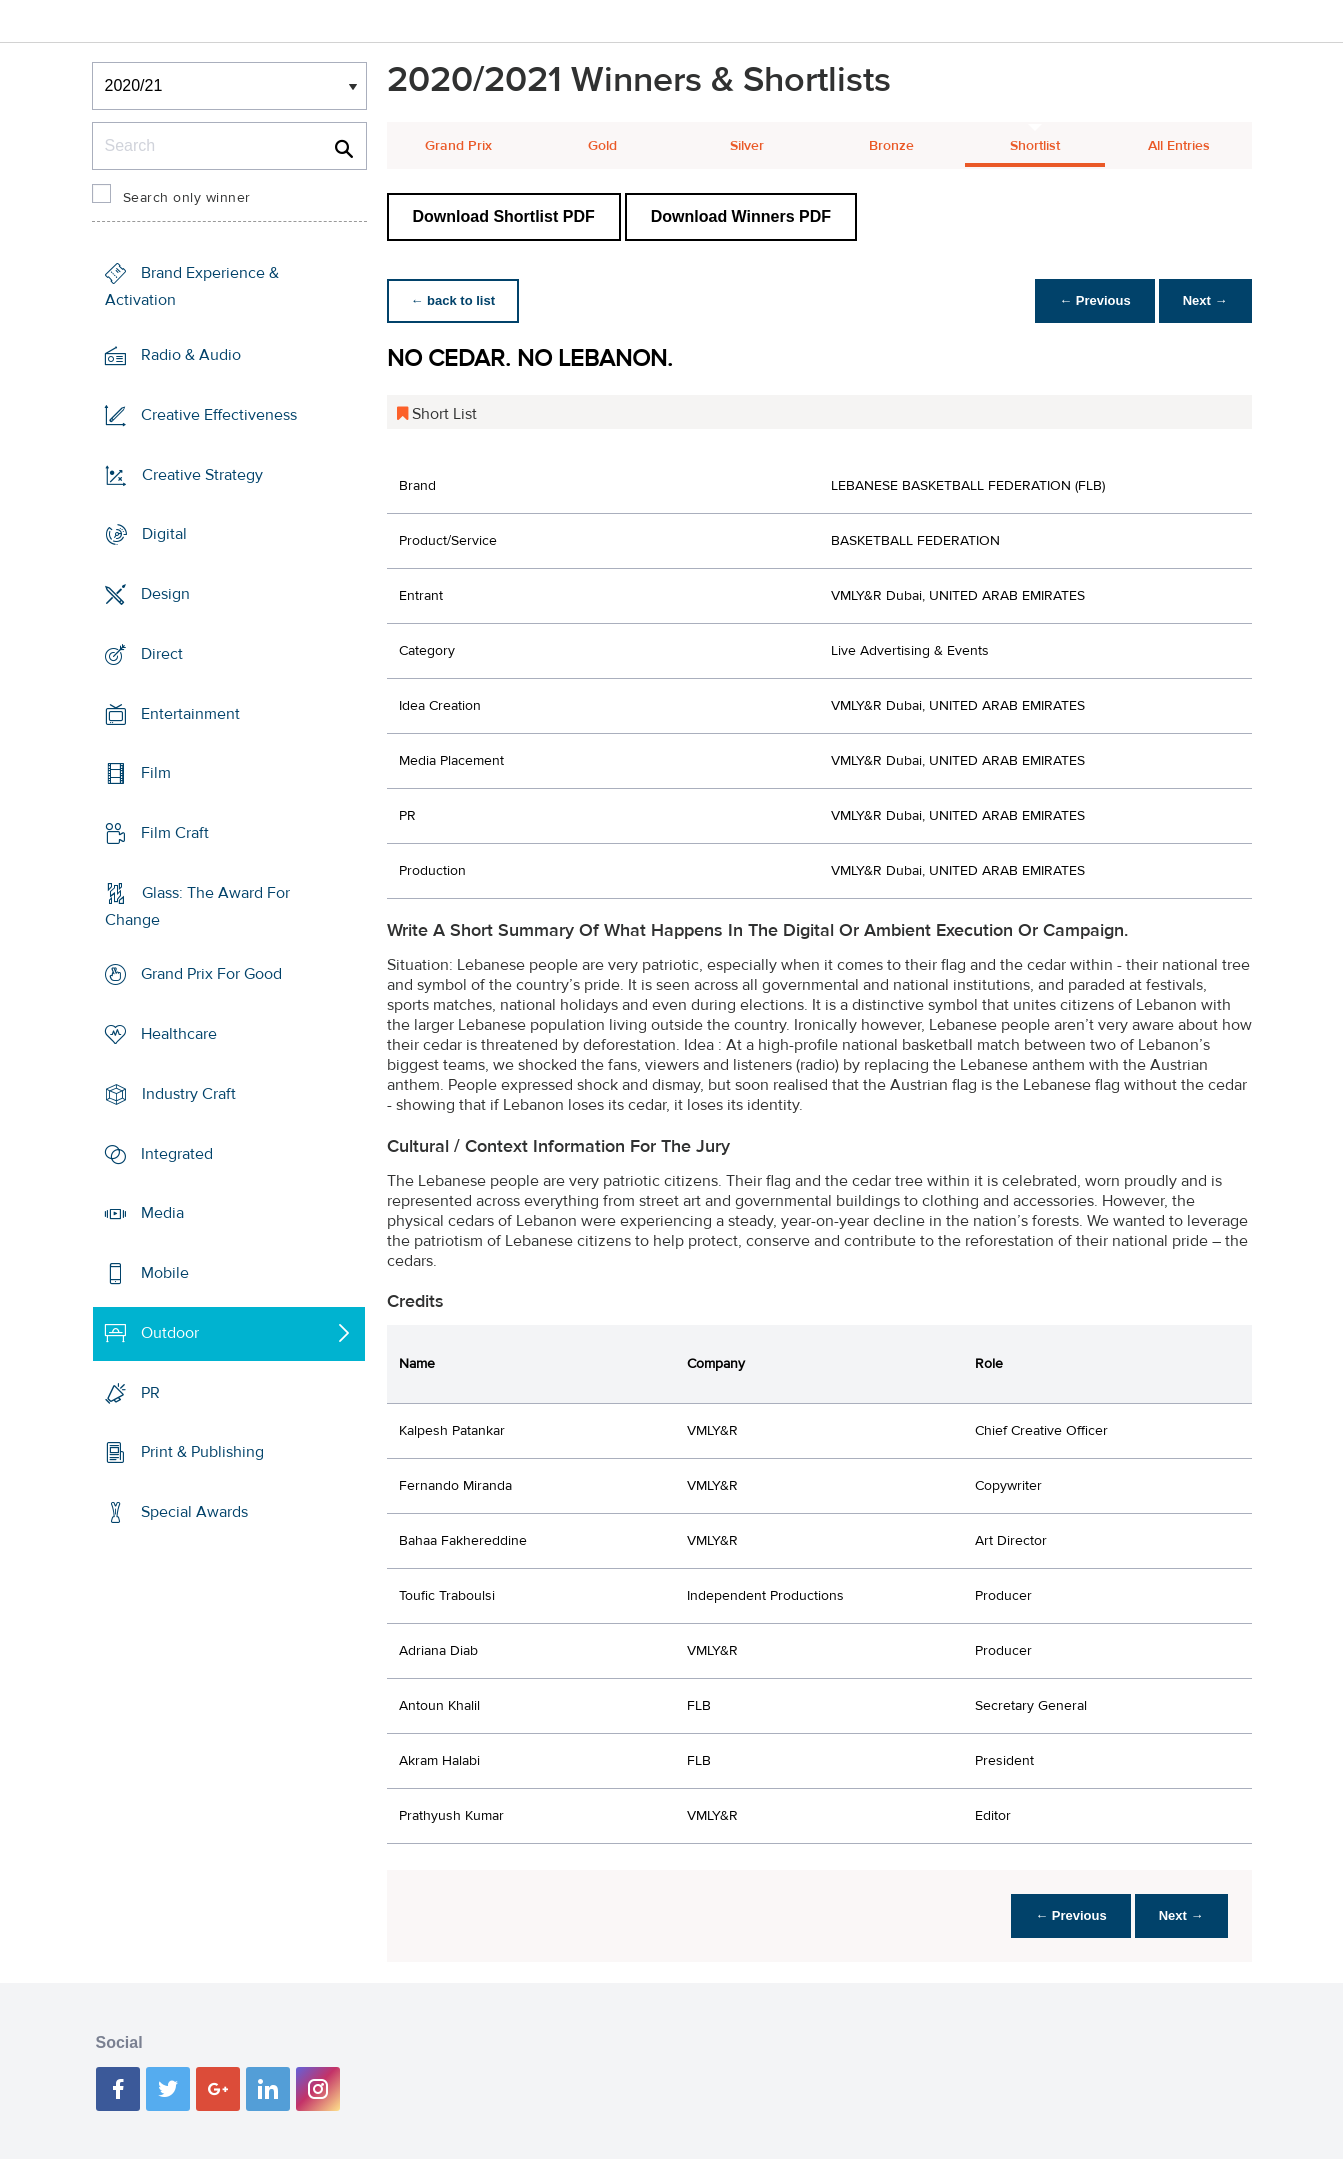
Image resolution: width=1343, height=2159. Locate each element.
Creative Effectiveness (219, 415)
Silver (747, 146)
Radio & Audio (191, 355)
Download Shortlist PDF (504, 216)
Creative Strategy (202, 474)
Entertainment (190, 713)
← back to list (453, 300)
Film (156, 773)
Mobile (165, 1273)
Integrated (177, 1154)
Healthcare (179, 1034)
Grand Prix (458, 146)
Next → (1205, 300)
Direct (162, 654)
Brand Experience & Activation (192, 286)
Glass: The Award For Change (197, 906)
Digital (164, 534)
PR (150, 1392)
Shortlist (1035, 146)
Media (162, 1213)
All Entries (1179, 146)
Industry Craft (189, 1094)
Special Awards (194, 1512)
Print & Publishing (202, 1452)
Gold (602, 146)
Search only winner (187, 198)
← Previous (1095, 300)
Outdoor (170, 1333)
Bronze (891, 146)
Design (165, 594)
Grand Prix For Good (211, 974)
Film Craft (175, 833)
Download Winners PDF (741, 216)
